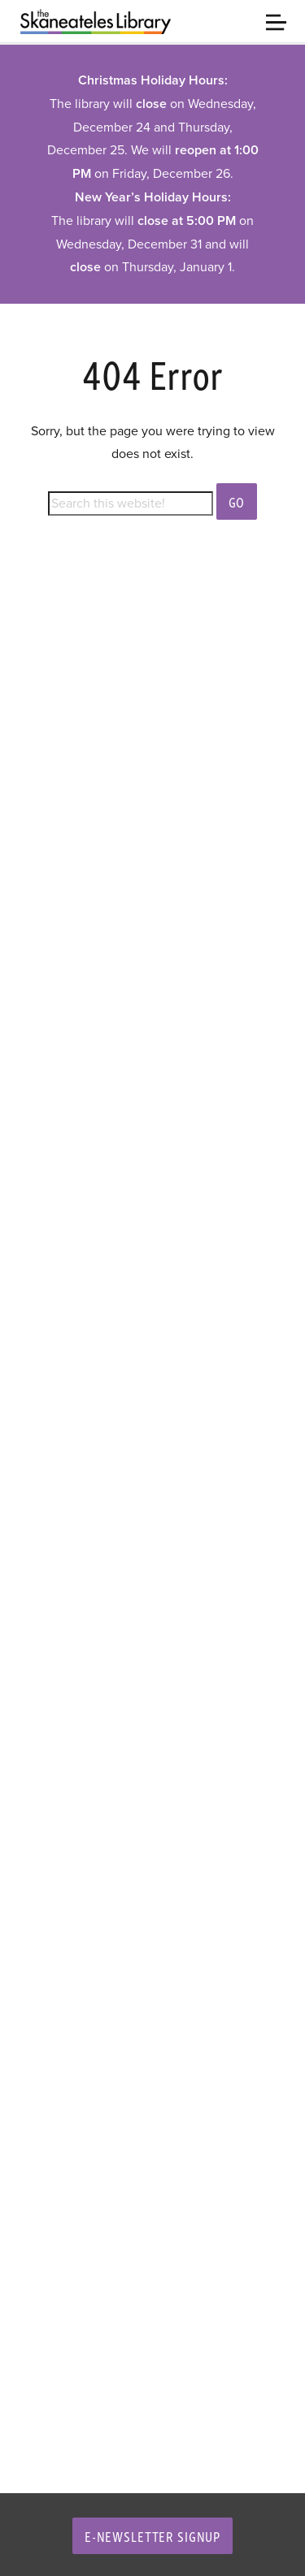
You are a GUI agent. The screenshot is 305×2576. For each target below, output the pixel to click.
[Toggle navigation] (276, 20)
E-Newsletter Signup (152, 2536)
